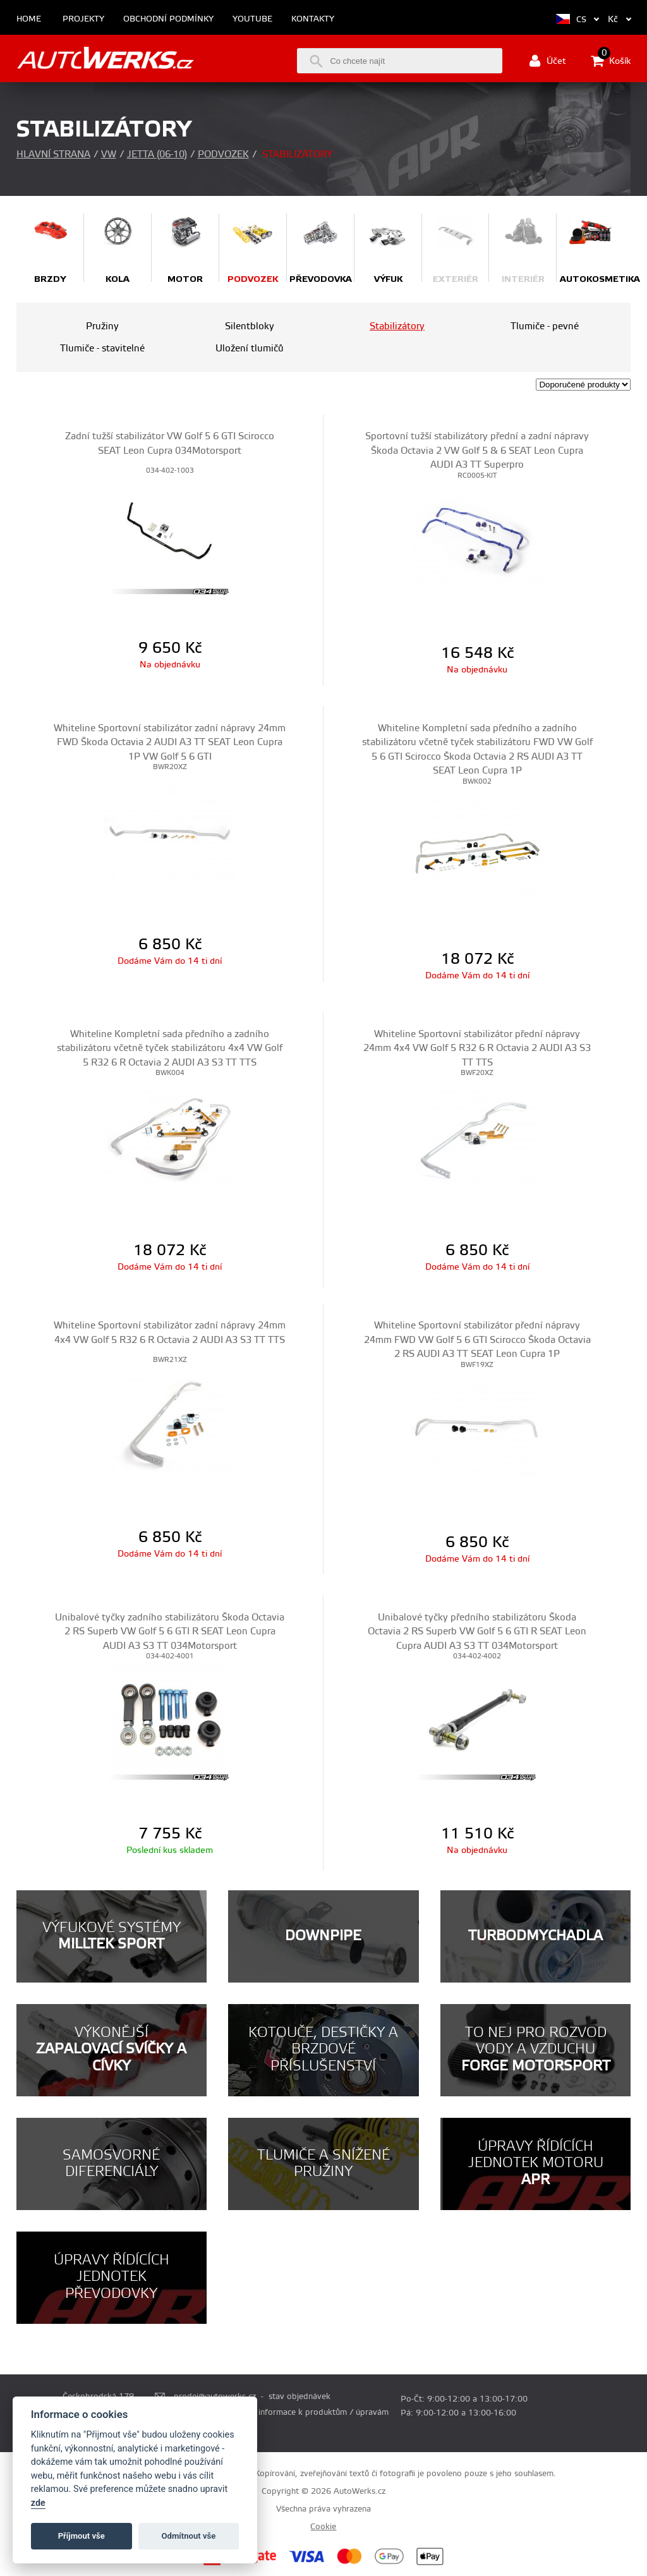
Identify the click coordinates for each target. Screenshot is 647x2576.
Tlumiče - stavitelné (102, 349)
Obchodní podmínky (168, 19)
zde (38, 2503)
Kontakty (312, 19)
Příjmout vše (81, 2536)
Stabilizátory (397, 326)
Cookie (323, 2527)
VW (108, 154)
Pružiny (102, 326)
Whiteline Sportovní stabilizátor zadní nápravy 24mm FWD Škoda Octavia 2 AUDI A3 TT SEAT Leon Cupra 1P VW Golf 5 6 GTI (170, 742)
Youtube (252, 19)
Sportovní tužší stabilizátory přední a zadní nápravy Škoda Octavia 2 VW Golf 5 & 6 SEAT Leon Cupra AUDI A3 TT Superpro (477, 450)
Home (28, 19)
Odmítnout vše (189, 2536)
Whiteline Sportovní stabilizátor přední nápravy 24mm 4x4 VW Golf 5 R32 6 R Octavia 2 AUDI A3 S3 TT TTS (477, 1048)
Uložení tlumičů (249, 349)
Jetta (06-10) (157, 154)
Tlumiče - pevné (545, 326)
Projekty (83, 19)
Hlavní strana (53, 154)
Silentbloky (249, 326)
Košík (611, 60)
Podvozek (223, 154)
